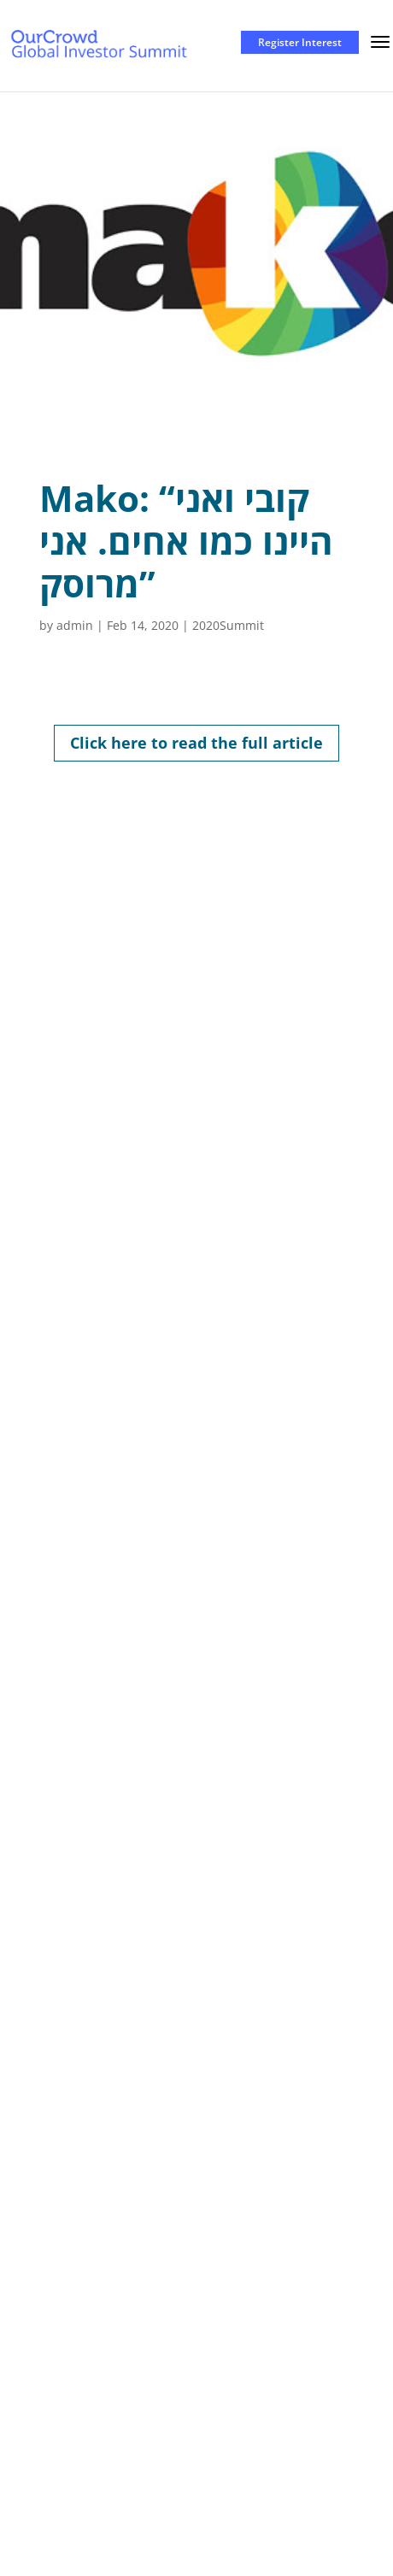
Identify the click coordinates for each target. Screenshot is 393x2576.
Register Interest (300, 42)
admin (74, 625)
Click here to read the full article (196, 742)
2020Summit (228, 625)
